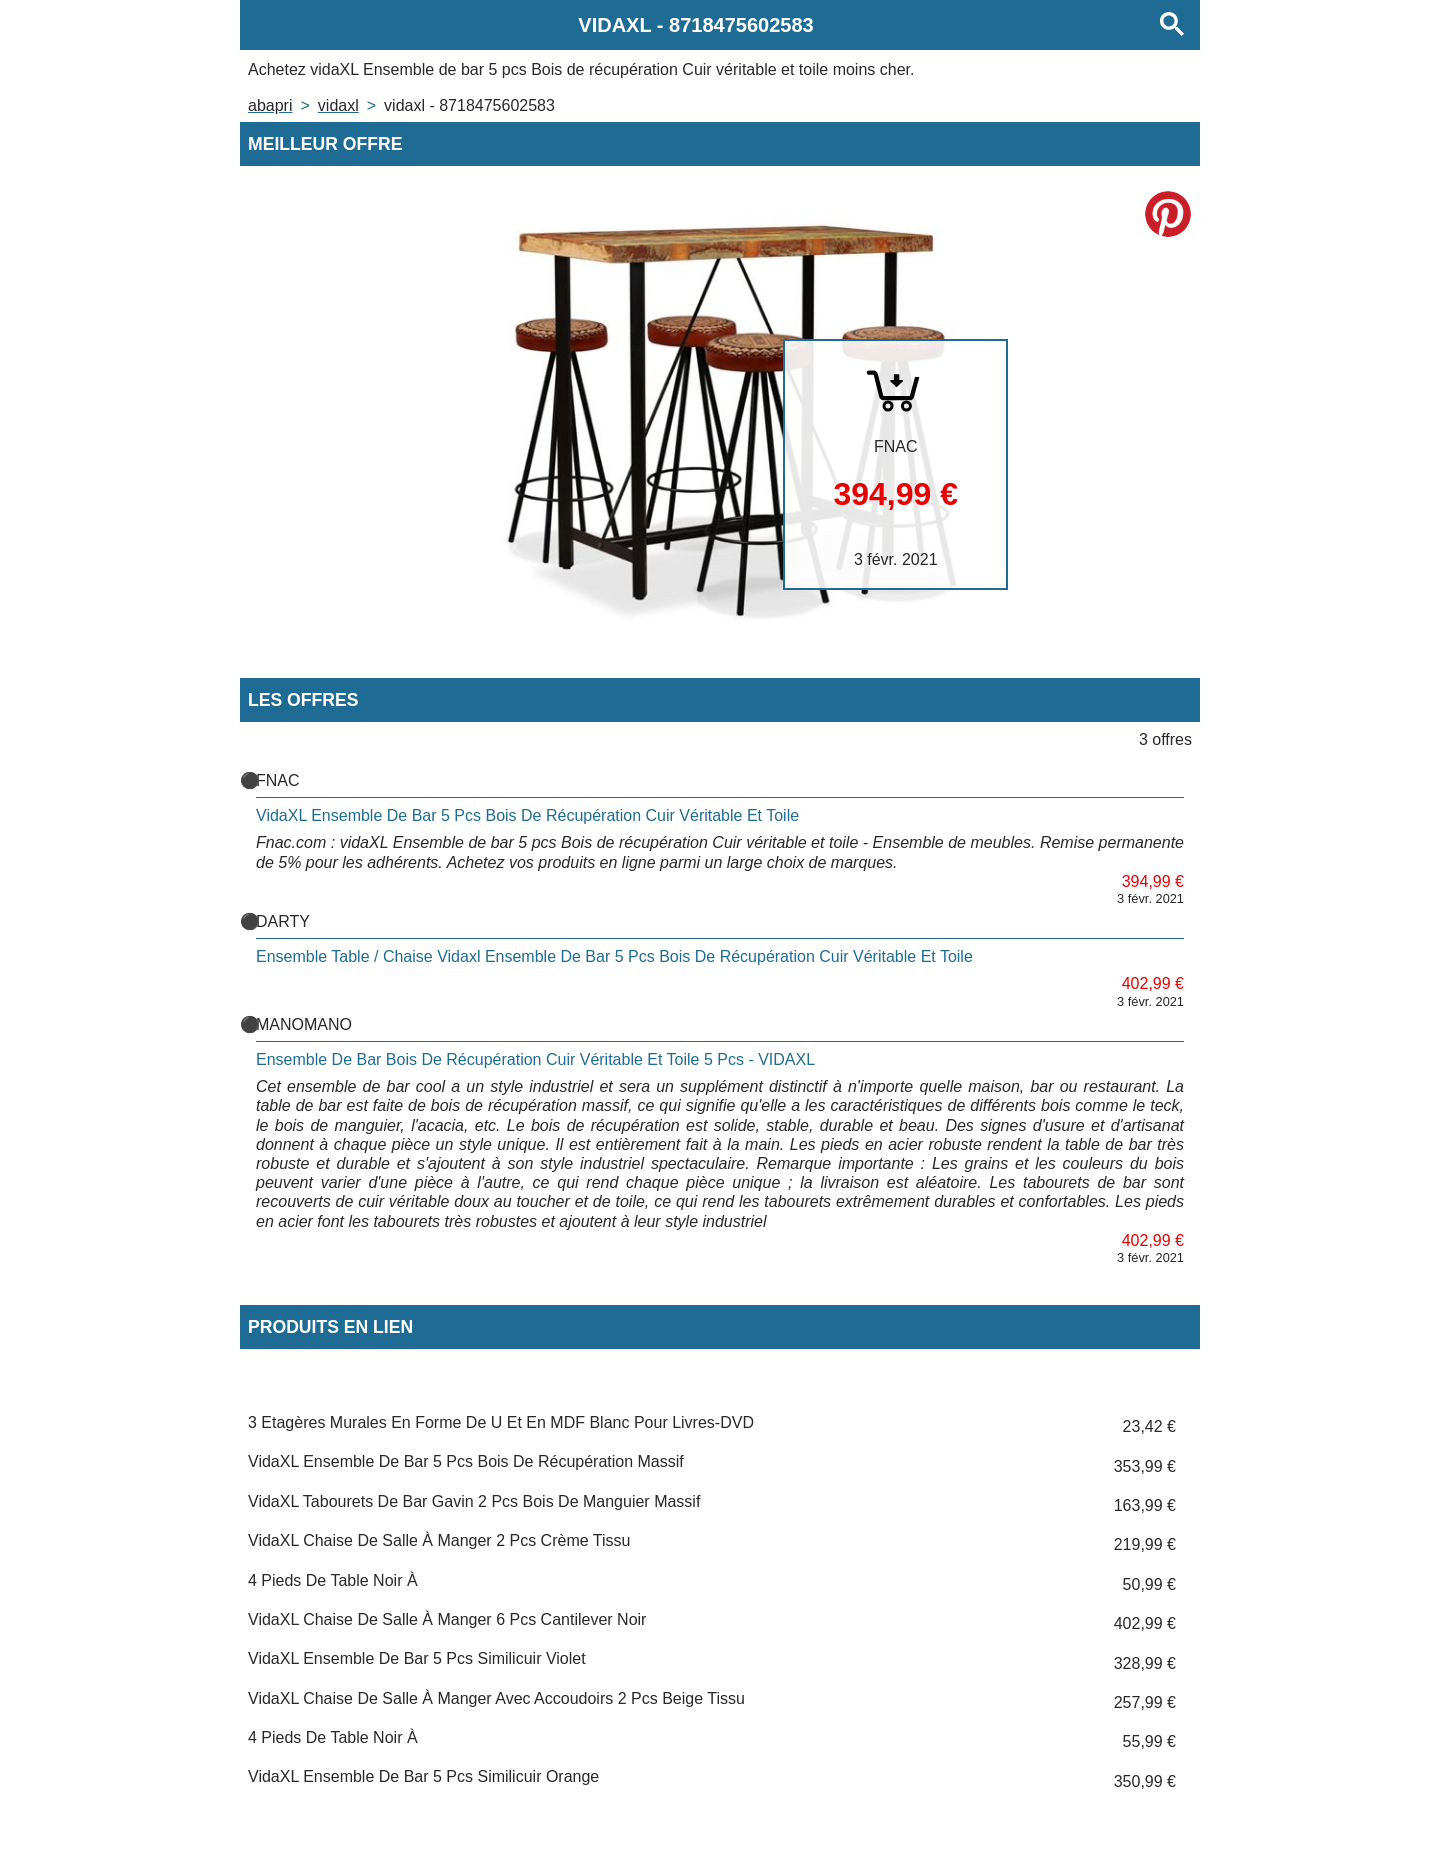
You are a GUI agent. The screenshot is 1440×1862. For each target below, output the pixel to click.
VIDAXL (338, 105)
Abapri (270, 105)
